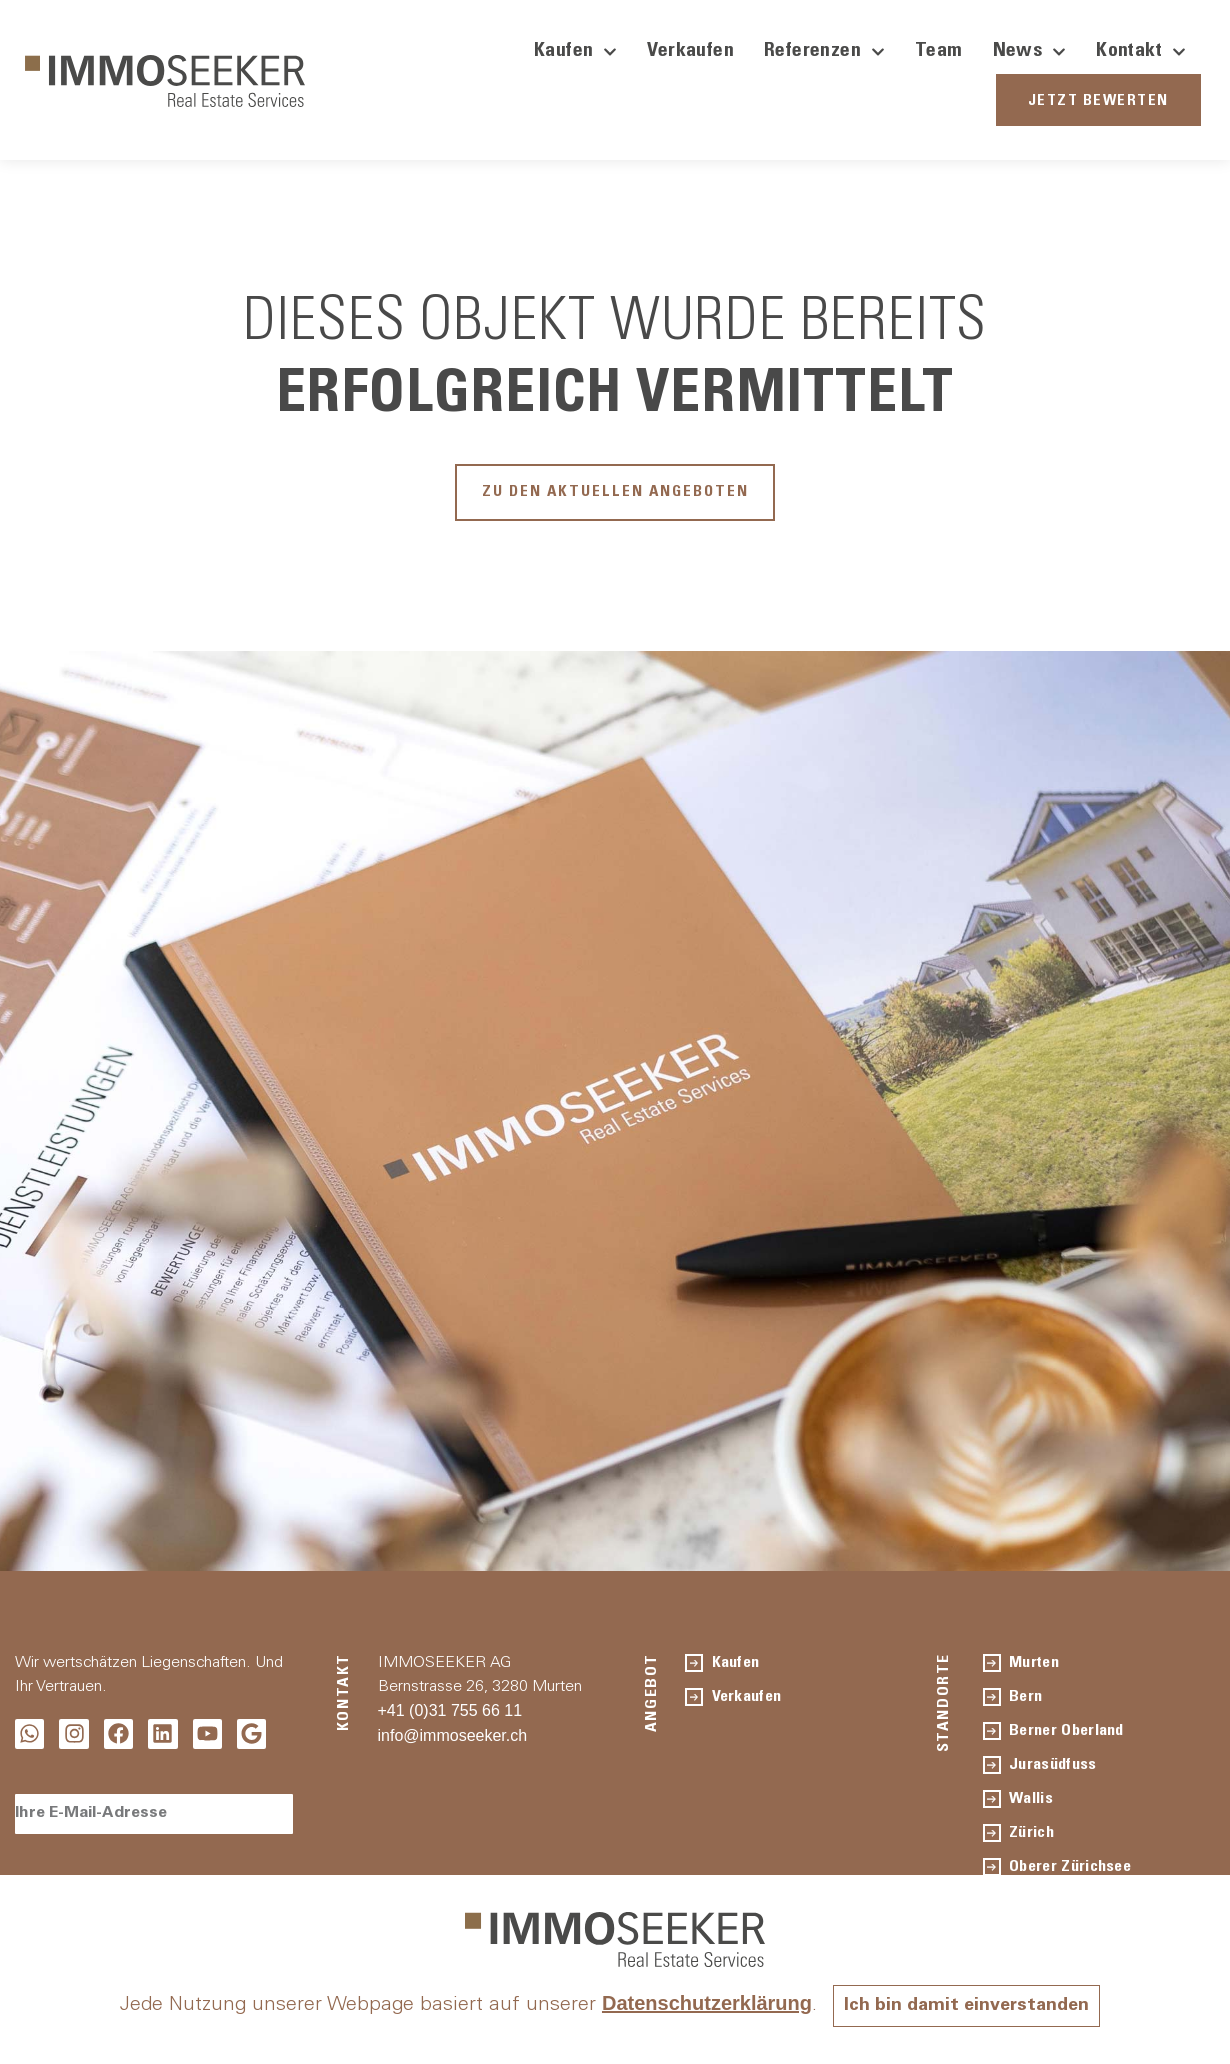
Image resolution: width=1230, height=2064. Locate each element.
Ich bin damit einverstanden (967, 2006)
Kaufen (575, 52)
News (1030, 52)
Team (939, 52)
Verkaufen (690, 52)
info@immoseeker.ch (453, 1744)
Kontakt (1141, 52)
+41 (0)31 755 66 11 (450, 1719)
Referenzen (824, 52)
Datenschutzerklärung (697, 2003)
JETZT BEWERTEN (1098, 101)
